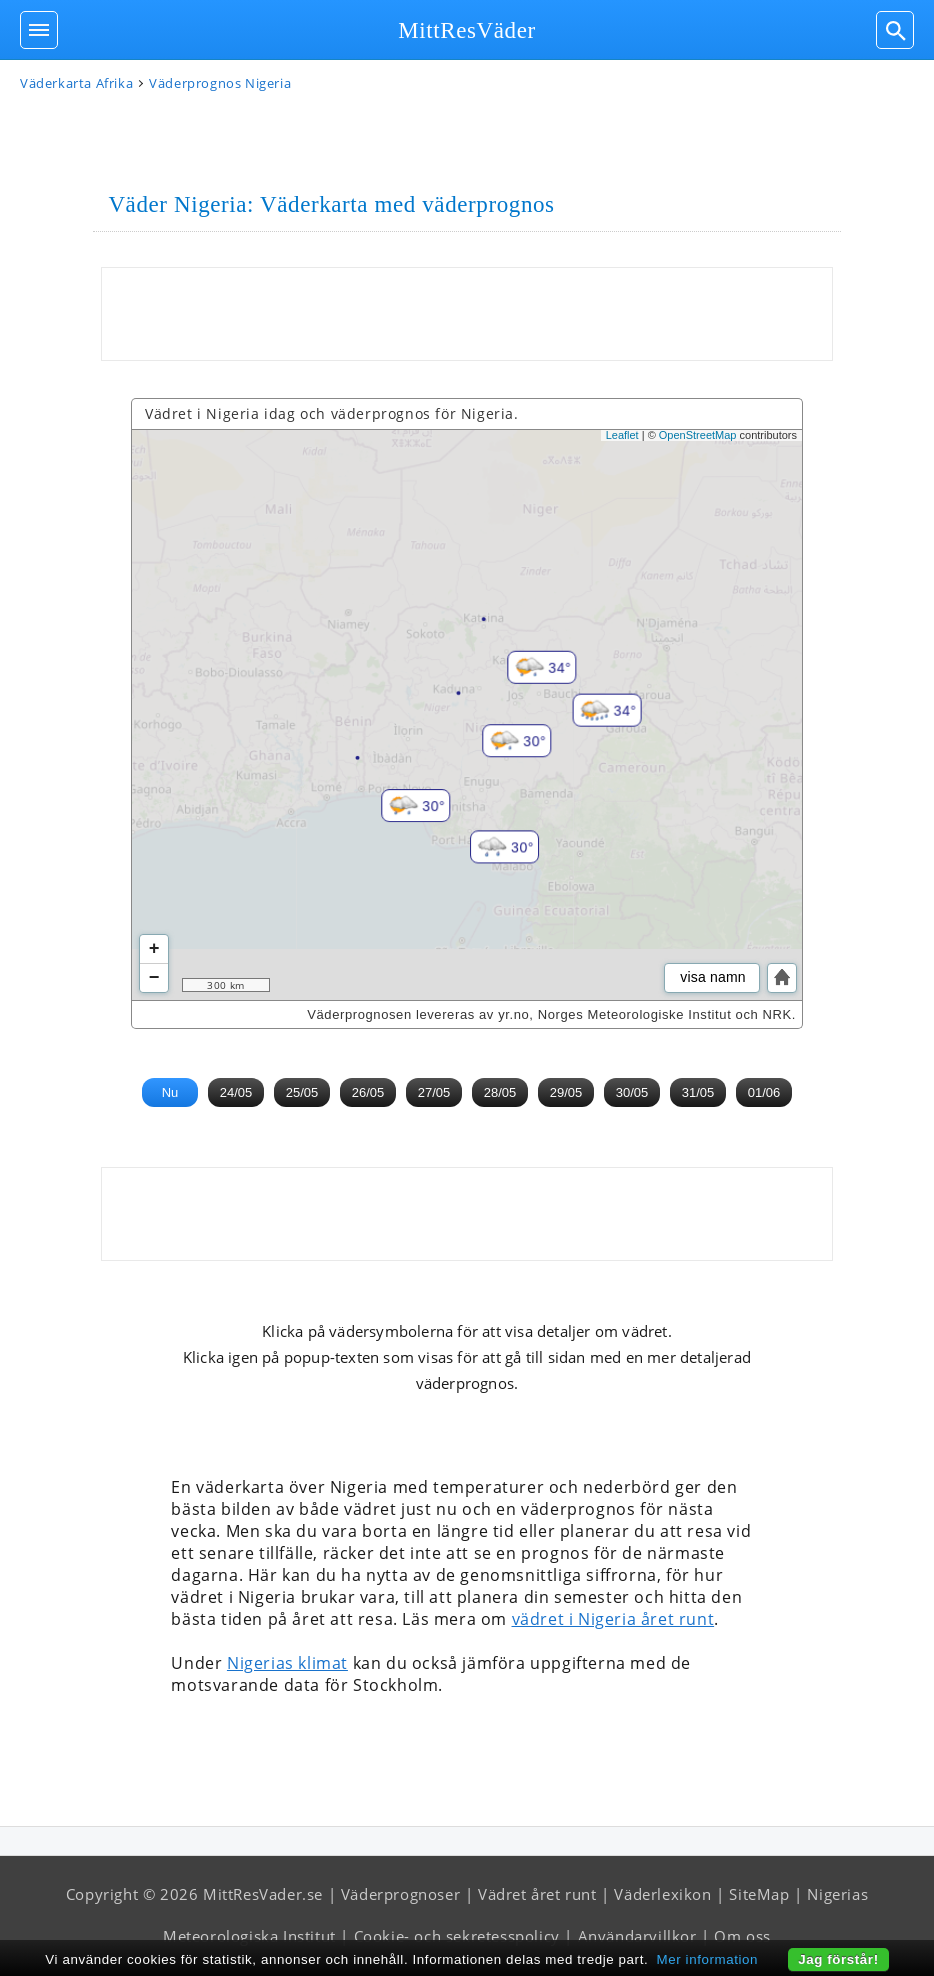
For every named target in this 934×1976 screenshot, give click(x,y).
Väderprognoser (400, 1894)
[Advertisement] (467, 314)
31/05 (698, 1092)
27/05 (434, 1092)
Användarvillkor (637, 1936)
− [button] (154, 978)
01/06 (764, 1092)
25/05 (302, 1092)
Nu (170, 1092)
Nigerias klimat (287, 1663)
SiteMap (759, 1894)
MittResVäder (467, 30)
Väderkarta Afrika (76, 83)
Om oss (742, 1936)
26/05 (368, 1092)
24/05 (236, 1092)
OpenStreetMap (698, 435)
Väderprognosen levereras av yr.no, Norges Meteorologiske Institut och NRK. (551, 1014)
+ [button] (154, 949)
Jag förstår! (838, 1959)
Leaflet (622, 435)
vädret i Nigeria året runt (613, 1619)
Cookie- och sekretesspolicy (457, 1936)
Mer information (708, 1959)
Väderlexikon (662, 1894)
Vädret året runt (537, 1894)
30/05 (632, 1092)
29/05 (566, 1092)
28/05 (500, 1092)
